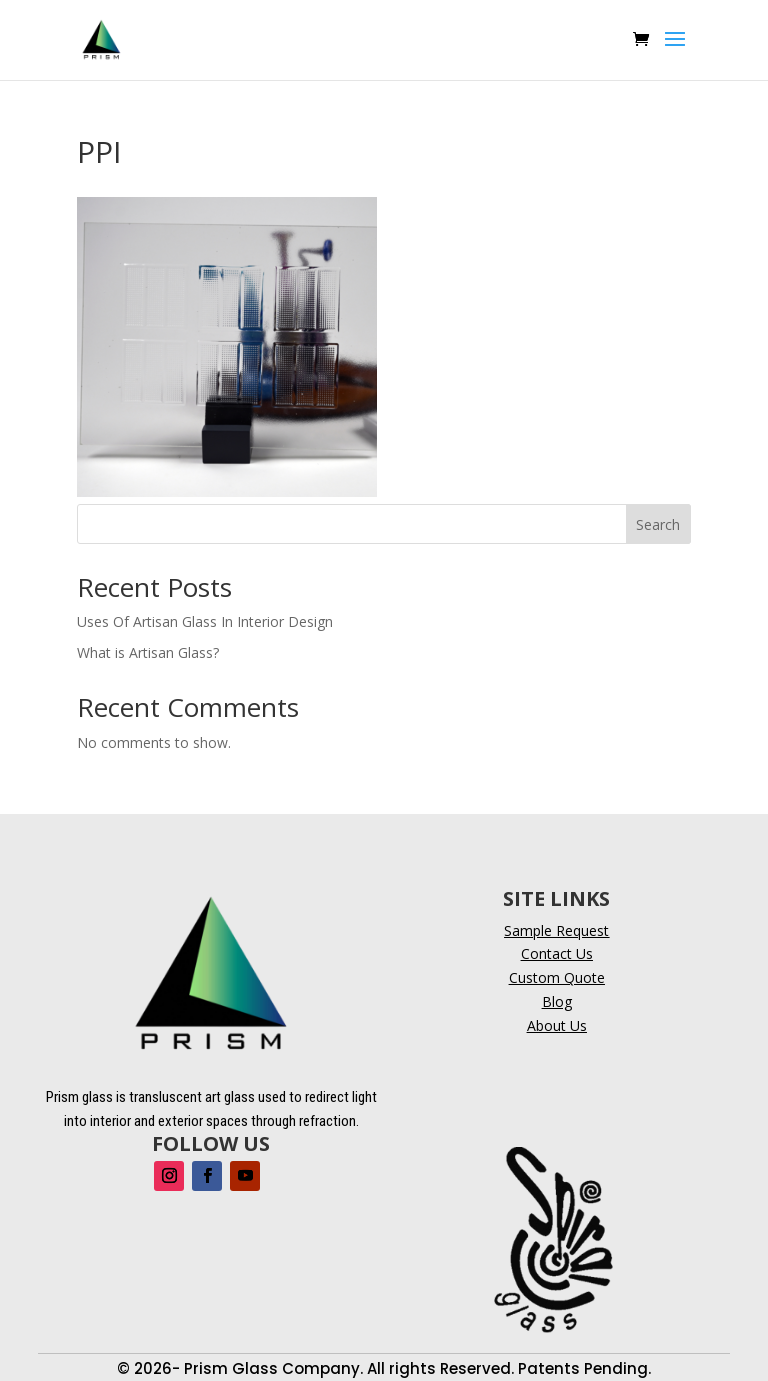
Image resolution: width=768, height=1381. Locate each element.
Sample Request (556, 930)
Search (658, 524)
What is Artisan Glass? (148, 652)
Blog (557, 1001)
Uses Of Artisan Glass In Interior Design (205, 621)
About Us (557, 1025)
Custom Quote (557, 977)
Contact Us (557, 953)
